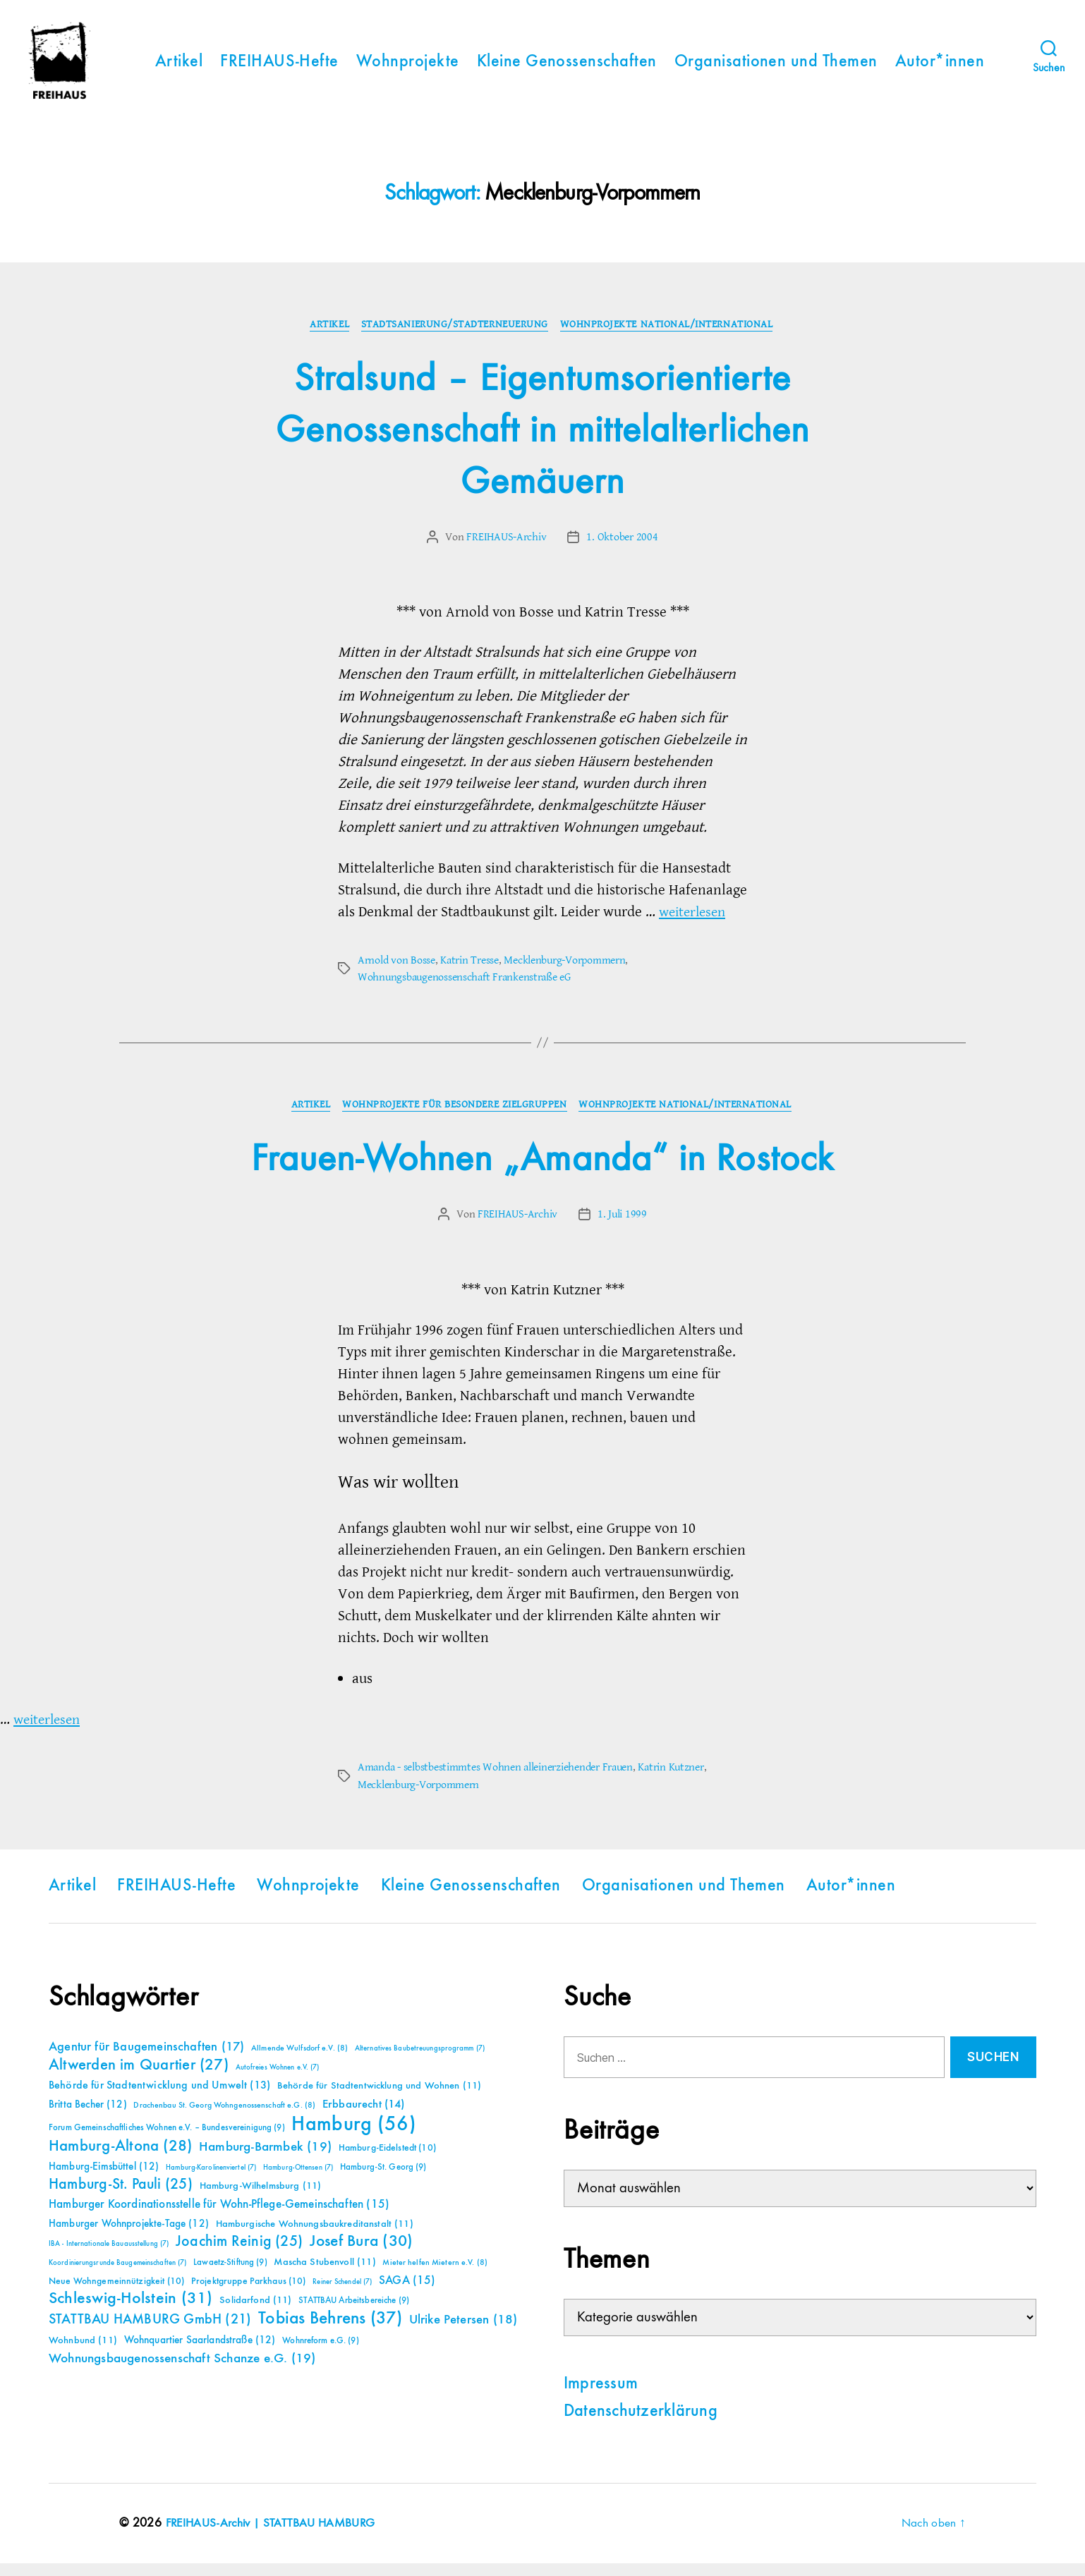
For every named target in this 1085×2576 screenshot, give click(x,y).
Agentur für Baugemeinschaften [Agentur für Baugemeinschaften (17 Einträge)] (146, 2059)
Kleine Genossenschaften (567, 67)
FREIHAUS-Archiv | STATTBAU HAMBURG (274, 2535)
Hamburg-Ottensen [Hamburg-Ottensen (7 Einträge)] (298, 2180)
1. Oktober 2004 (621, 549)
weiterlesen (695, 924)
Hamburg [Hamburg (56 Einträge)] (353, 2137)
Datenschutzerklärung (640, 2424)
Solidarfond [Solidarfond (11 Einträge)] (255, 2313)
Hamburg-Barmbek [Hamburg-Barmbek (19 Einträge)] (265, 2159)
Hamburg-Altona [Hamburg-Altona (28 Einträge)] (120, 2159)
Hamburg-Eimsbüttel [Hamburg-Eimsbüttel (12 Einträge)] (104, 2179)
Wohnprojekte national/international (670, 337)
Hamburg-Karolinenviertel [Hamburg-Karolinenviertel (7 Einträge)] (211, 2180)
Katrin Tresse (469, 973)
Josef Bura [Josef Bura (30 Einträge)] (361, 2254)
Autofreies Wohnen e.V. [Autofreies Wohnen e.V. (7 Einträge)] (278, 2080)
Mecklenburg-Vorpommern (564, 973)
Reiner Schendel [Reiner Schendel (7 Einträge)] (342, 2294)
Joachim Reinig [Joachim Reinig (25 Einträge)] (239, 2254)
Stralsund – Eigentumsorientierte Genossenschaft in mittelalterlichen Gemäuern (543, 443)
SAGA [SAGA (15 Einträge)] (407, 2293)
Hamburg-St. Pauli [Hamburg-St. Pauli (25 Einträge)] (121, 2197)
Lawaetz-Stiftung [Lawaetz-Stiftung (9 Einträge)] (230, 2275)
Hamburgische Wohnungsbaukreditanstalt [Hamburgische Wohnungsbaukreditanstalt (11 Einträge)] (314, 2237)
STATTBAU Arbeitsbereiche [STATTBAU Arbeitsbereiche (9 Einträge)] (353, 2313)
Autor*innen (939, 67)
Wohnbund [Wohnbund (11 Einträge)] (83, 2353)
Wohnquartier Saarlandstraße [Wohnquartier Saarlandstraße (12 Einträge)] (200, 2352)
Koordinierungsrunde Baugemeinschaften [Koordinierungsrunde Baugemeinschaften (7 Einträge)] (117, 2275)
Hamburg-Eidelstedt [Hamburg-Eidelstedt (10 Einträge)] (387, 2160)
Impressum (601, 2396)
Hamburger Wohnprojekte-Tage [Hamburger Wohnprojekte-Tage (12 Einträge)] (129, 2236)
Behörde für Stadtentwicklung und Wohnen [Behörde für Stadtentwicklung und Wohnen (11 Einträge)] (379, 2098)
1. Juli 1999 (622, 1227)
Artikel (178, 67)
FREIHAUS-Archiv (507, 549)
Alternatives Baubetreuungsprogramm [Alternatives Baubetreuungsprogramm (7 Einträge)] (420, 2061)
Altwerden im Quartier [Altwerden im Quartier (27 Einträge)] (139, 2078)
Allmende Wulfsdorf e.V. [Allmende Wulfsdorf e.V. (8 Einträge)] (299, 2061)
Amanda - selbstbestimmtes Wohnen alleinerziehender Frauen (495, 1780)
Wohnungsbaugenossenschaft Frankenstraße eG (464, 990)
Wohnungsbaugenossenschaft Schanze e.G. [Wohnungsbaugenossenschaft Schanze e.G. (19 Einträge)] (182, 2371)
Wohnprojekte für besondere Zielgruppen (455, 1118)
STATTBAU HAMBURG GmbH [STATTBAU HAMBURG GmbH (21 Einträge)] (150, 2332)
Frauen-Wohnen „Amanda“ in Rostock (542, 1171)
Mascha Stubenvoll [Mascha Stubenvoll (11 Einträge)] (324, 2275)
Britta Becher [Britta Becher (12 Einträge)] (88, 2117)
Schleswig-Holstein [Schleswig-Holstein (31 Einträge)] (131, 2311)
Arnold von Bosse (396, 973)
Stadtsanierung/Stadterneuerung (456, 337)
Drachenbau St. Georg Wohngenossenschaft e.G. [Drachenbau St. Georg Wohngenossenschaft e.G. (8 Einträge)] (224, 2118)
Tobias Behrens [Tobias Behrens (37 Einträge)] (330, 2331)
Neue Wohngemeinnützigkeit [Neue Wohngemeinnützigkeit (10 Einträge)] (116, 2294)
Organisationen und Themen (776, 67)
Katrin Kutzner (670, 1780)
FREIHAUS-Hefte (279, 67)
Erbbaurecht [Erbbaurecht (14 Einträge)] (363, 2117)
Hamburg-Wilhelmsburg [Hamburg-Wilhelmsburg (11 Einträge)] (261, 2199)
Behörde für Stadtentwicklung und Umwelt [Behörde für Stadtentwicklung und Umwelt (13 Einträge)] (159, 2098)
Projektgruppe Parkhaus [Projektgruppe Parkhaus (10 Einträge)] (248, 2294)
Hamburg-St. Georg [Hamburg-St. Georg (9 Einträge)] (383, 2180)
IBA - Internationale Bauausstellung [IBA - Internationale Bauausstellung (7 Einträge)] (109, 2256)
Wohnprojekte (407, 67)
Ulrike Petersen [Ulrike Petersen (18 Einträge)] (463, 2332)
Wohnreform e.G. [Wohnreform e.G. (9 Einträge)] (320, 2353)
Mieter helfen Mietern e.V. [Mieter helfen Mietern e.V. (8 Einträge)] (434, 2275)
